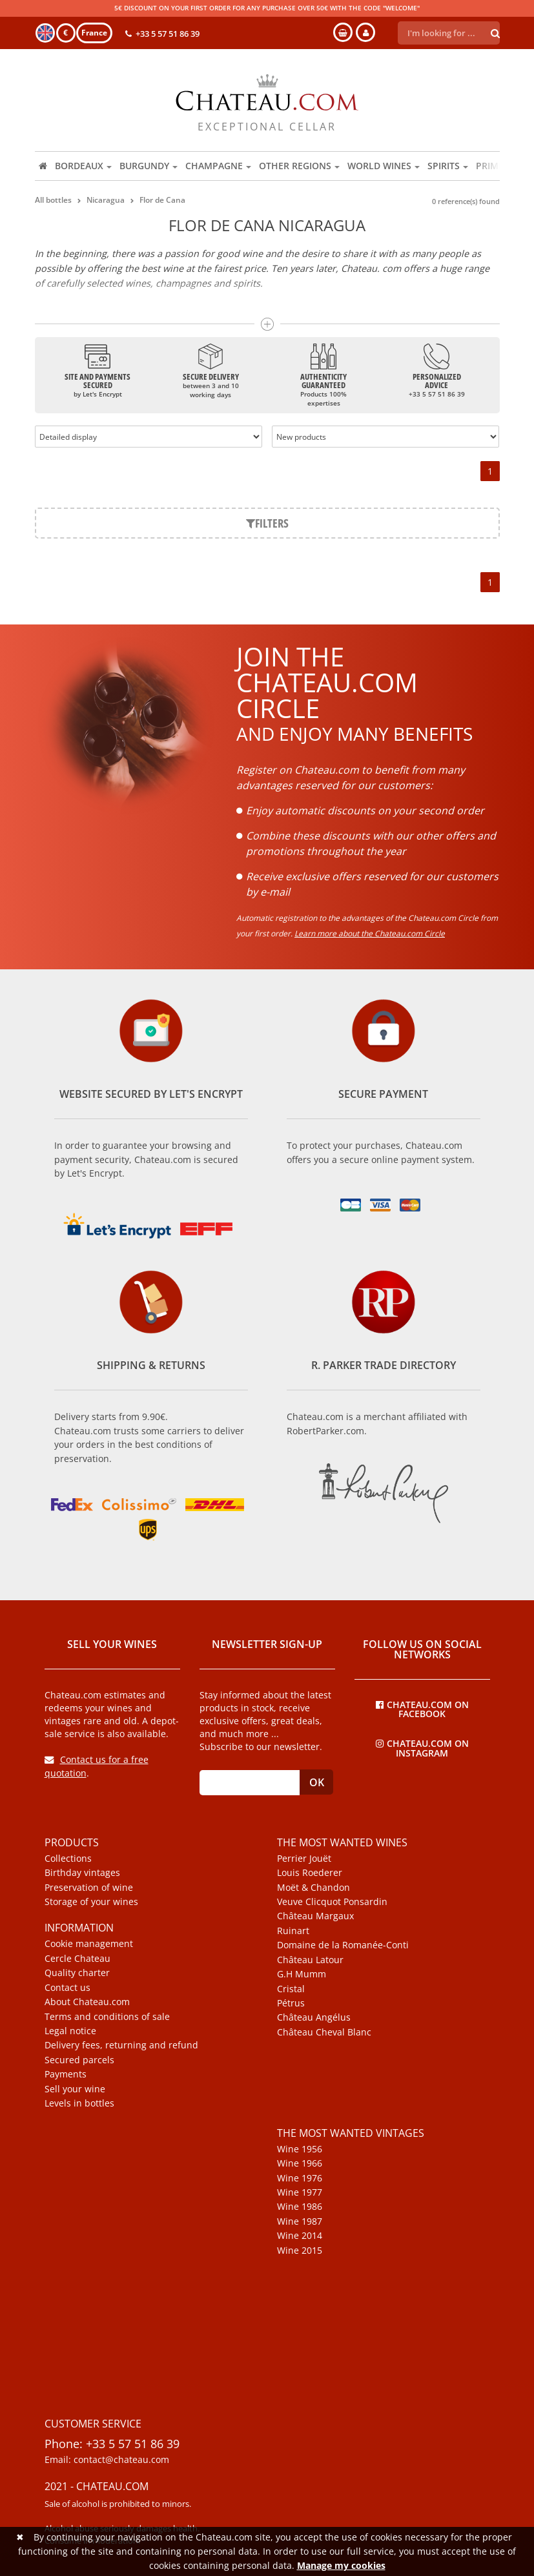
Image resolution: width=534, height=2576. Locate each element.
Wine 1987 (299, 2221)
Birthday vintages (82, 1872)
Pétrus (291, 2003)
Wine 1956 (299, 2149)
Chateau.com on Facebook (422, 1708)
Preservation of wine (89, 1887)
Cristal (291, 1989)
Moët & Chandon (313, 1887)
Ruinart (293, 1930)
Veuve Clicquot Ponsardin (332, 1901)
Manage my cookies (341, 2565)
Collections (68, 1858)
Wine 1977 (299, 2192)
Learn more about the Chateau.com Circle (369, 933)
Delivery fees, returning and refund (121, 2045)
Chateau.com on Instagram (422, 1747)
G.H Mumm (301, 1974)
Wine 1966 (299, 2163)
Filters (267, 523)
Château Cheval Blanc (324, 2032)
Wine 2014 (299, 2235)
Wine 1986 (299, 2206)
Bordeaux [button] (83, 166)
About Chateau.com (87, 2001)
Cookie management (89, 1943)
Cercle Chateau (77, 1958)
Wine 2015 (299, 2250)
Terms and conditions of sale (107, 2016)
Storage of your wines (91, 1901)
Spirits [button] (447, 166)
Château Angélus (314, 2017)
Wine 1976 (299, 2178)
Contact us (67, 1987)
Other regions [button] (299, 166)
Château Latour (310, 1959)
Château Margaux (315, 1916)
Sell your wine (75, 2089)
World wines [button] (383, 166)
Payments (66, 2074)
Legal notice (70, 2030)
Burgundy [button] (148, 166)
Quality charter (77, 1972)
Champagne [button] (218, 166)
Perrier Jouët (304, 1858)
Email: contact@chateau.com (107, 2459)
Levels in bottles (79, 2103)
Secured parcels (79, 2060)
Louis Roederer (309, 1872)
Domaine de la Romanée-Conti (343, 1945)
